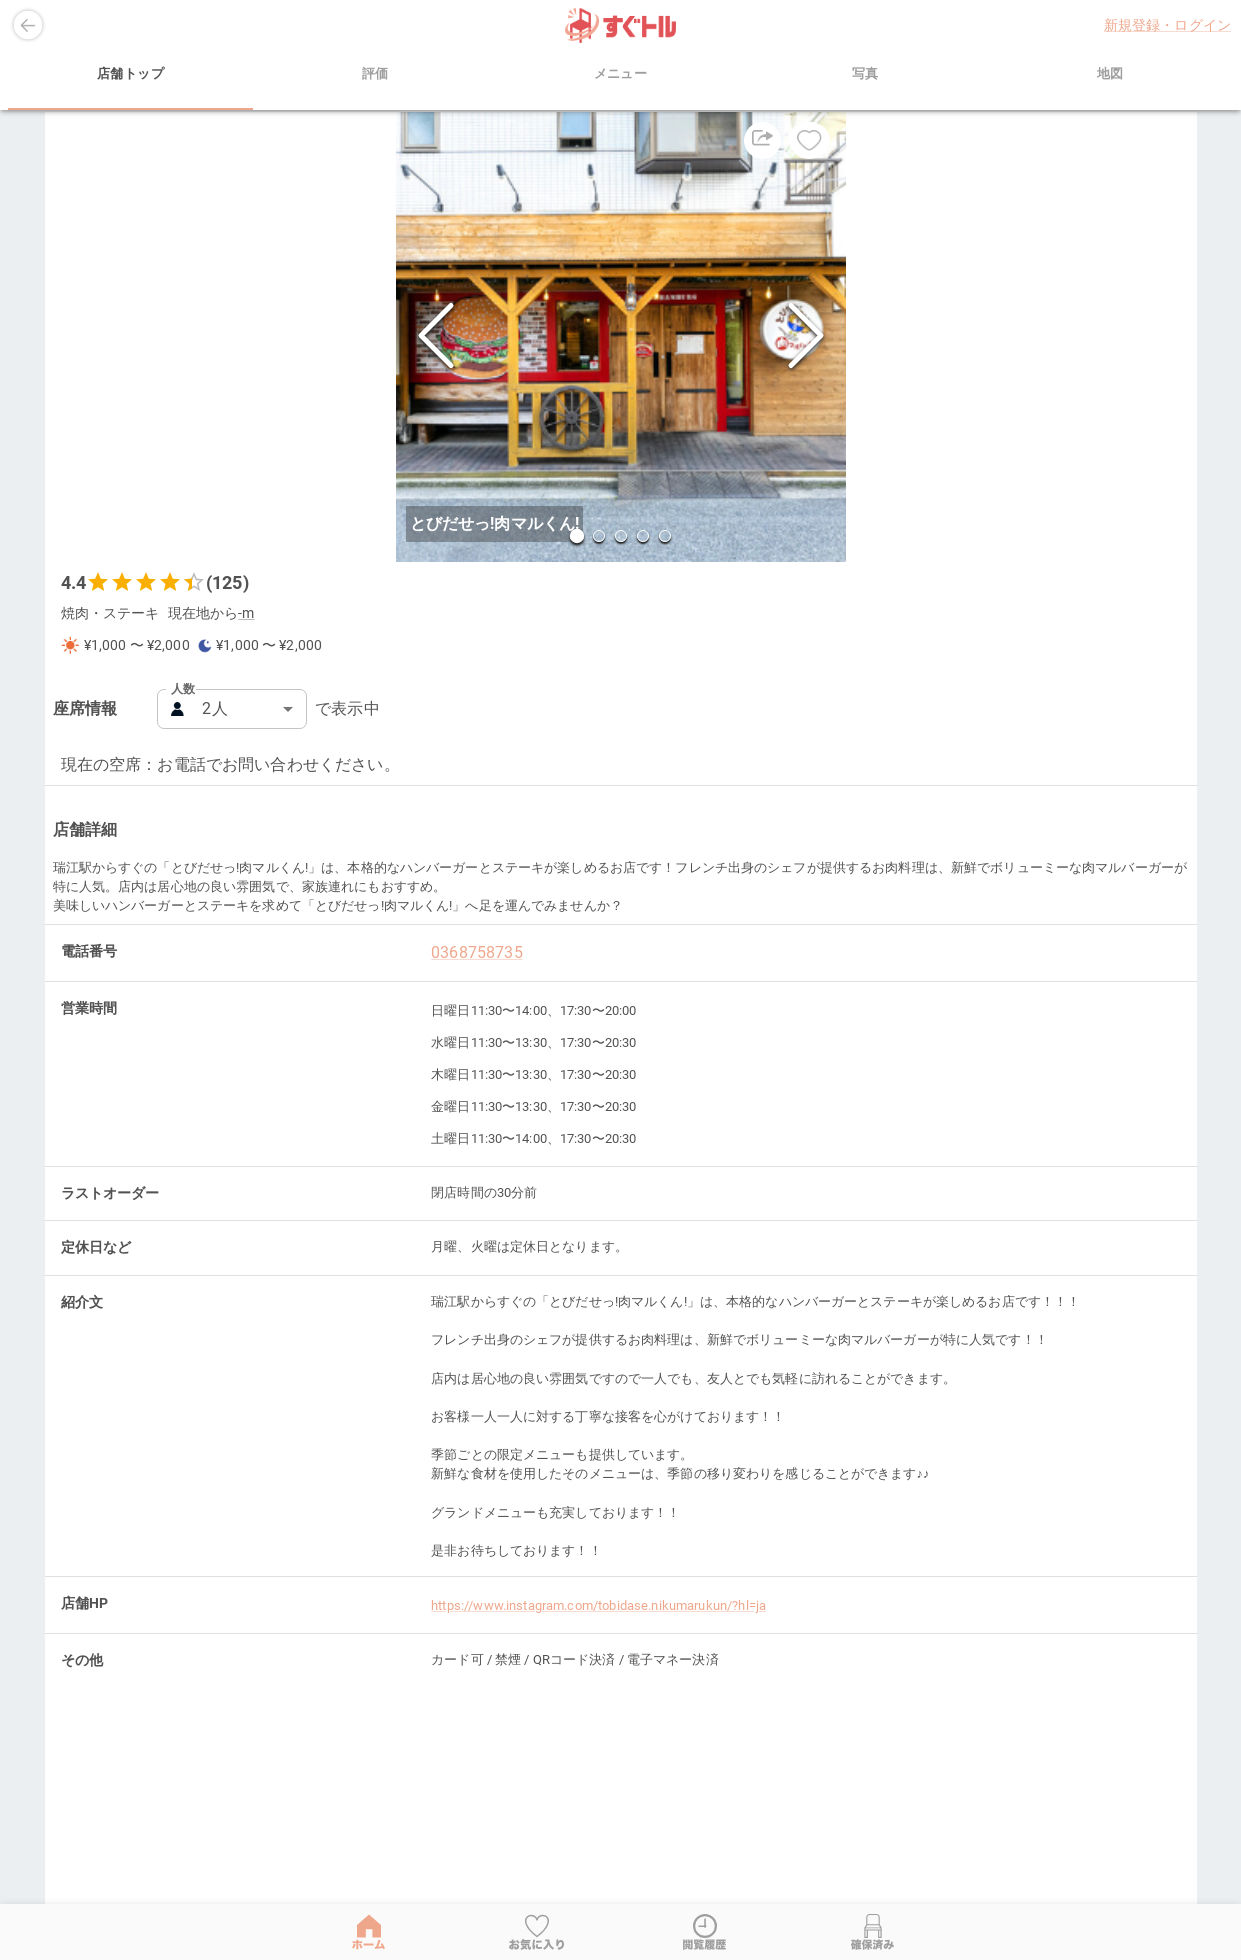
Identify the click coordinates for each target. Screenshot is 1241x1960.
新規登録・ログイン (1167, 25)
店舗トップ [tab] (130, 74)
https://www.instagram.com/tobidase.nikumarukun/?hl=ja (598, 1605)
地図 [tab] (1110, 74)
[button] (621, 337)
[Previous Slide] (436, 337)
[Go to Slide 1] (576, 536)
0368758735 (477, 952)
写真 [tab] (865, 74)
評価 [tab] (375, 74)
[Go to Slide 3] (621, 536)
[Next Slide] (806, 337)
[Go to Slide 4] (643, 536)
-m (246, 613)
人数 (183, 689)
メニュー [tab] (620, 74)
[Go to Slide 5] (665, 536)
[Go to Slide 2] (599, 536)
